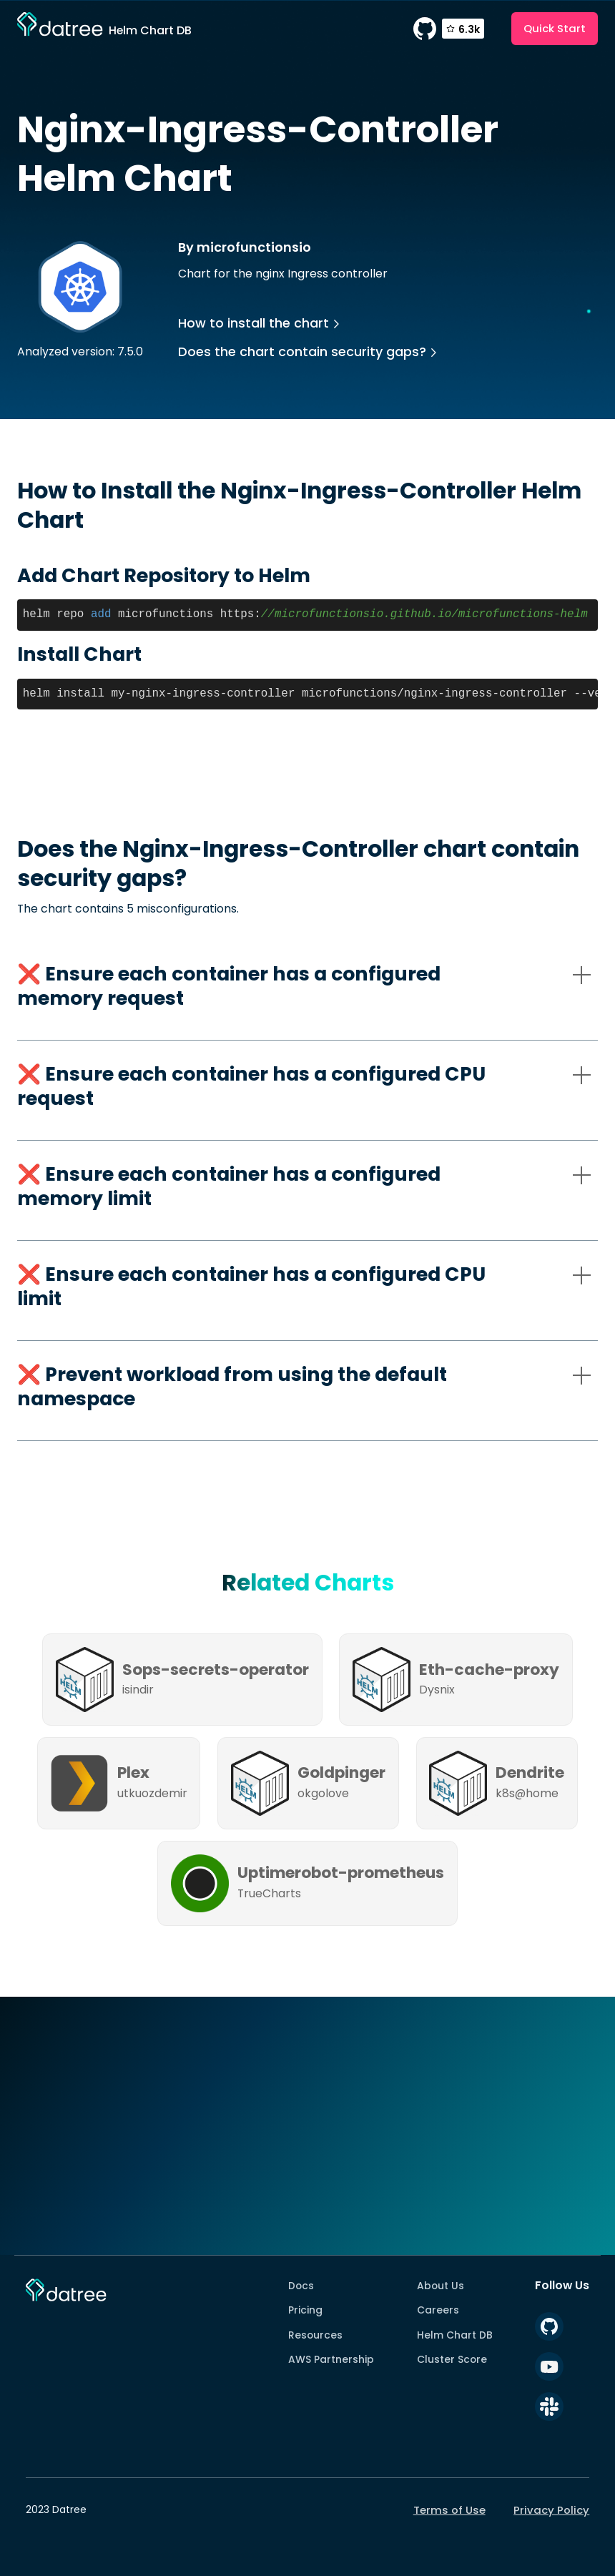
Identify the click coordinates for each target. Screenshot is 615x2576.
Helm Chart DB (455, 2335)
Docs (301, 2285)
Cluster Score (452, 2359)
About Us (440, 2285)
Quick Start (554, 28)
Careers (438, 2310)
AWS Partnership (331, 2359)
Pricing (305, 2310)
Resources (315, 2335)
